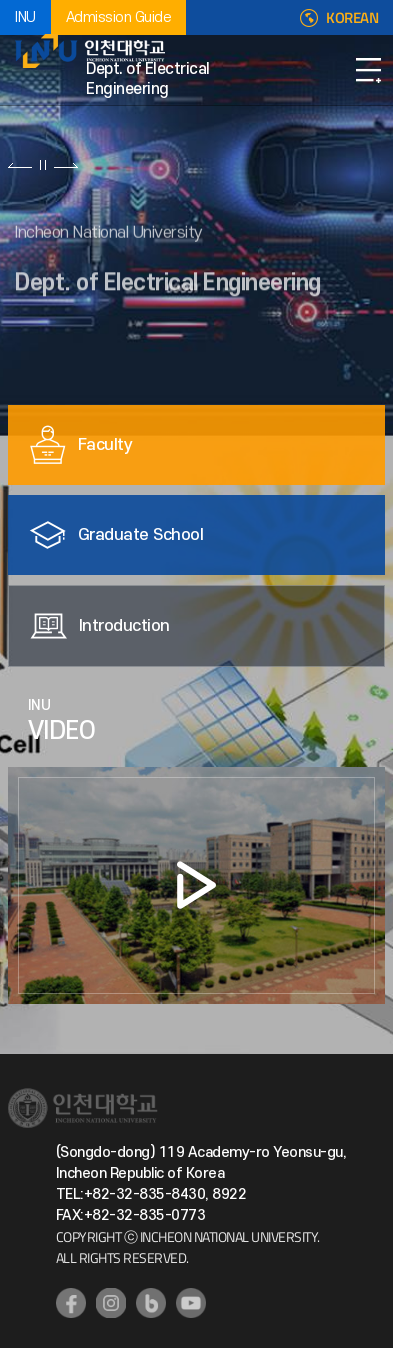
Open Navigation (368, 70)
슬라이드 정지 (43, 165)
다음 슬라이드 (65, 165)
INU (25, 17)
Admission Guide (119, 17)
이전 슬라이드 (20, 165)
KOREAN (352, 18)
